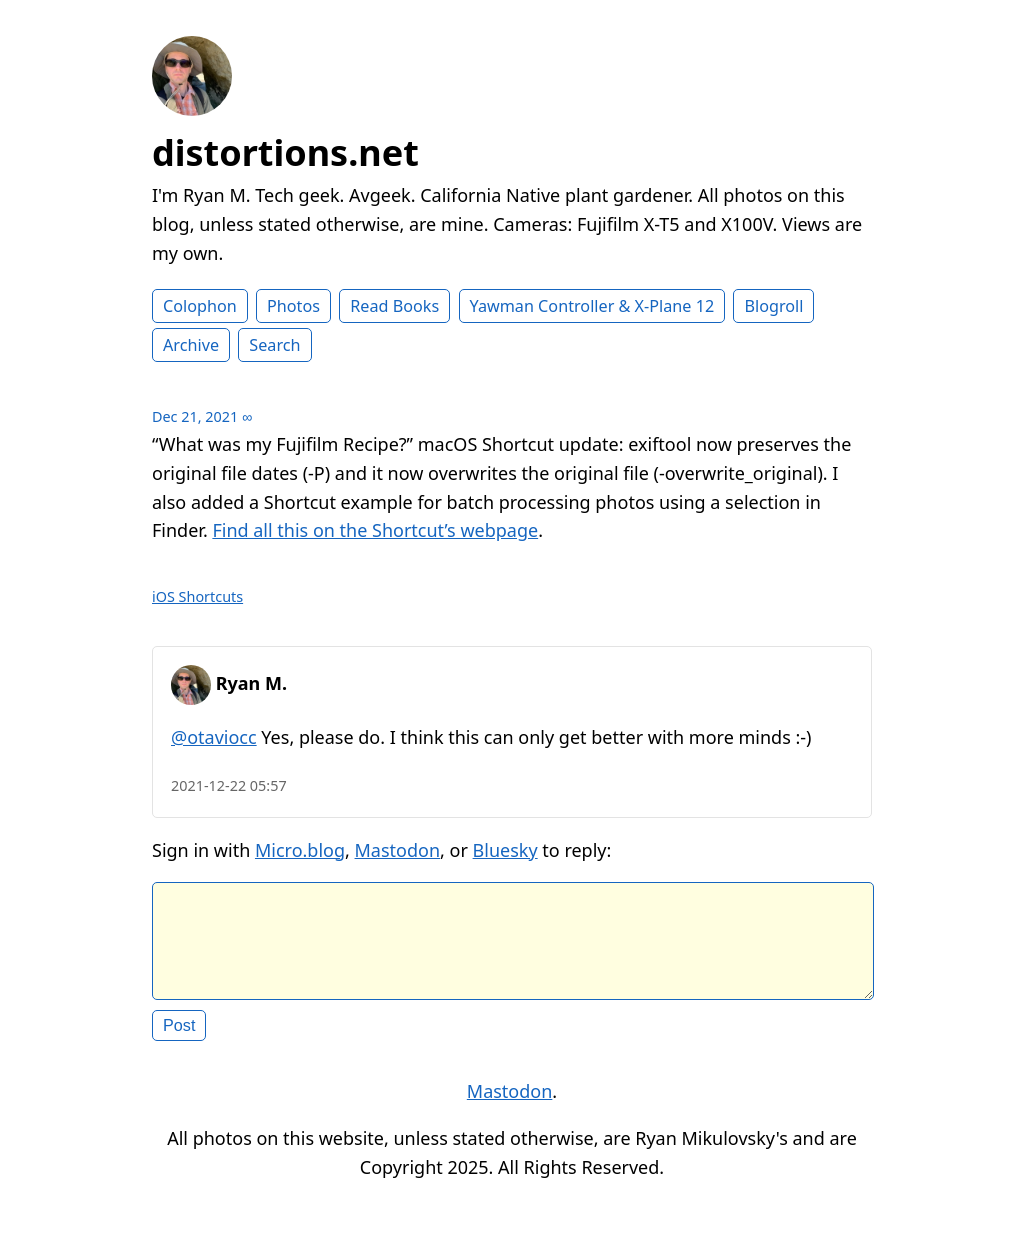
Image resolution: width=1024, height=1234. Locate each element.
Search (274, 345)
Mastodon (398, 850)
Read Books (394, 306)
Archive (191, 345)
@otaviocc (214, 737)
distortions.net (285, 152)
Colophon (200, 306)
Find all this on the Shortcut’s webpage (375, 530)
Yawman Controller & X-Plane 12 (592, 306)
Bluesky (505, 850)
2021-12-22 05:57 (229, 785)
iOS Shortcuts (197, 596)
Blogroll (773, 306)
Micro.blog (300, 850)
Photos (293, 306)
